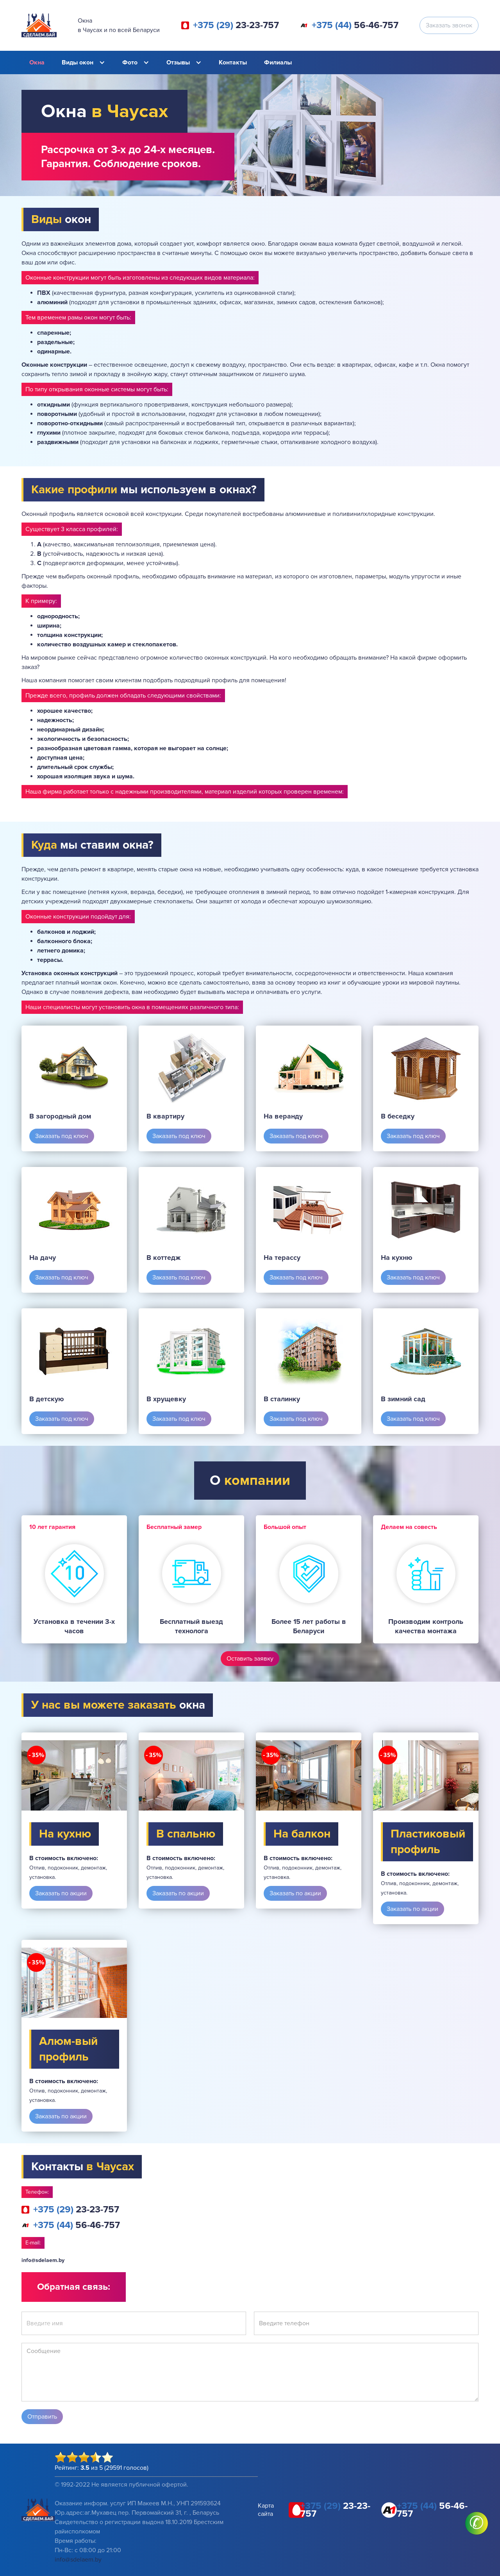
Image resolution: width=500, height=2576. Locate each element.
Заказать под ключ (61, 1136)
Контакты (233, 62)
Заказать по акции (61, 1893)
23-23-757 (236, 25)
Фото (130, 62)
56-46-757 (355, 25)
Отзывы (178, 62)
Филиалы (278, 62)
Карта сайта (266, 2510)
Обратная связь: (73, 2286)
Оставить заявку (250, 1659)
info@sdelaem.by (42, 2260)
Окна (37, 62)
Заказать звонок (449, 25)
